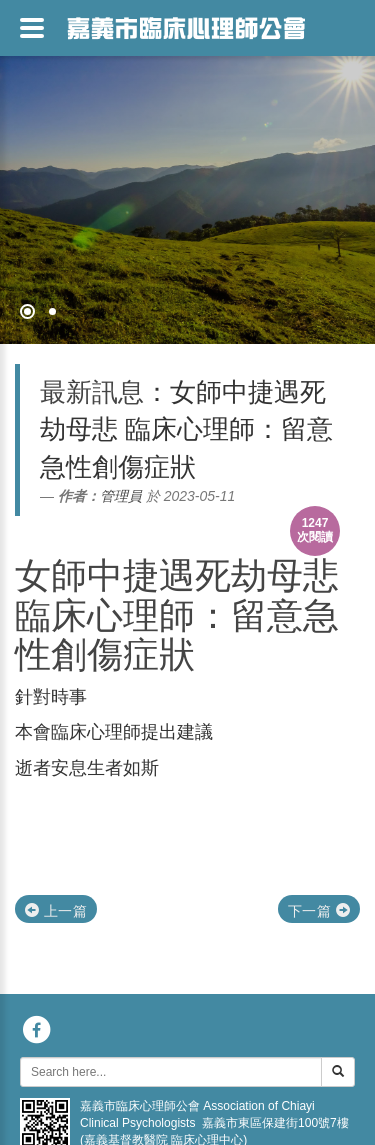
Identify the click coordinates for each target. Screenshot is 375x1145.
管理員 (121, 496)
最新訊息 (92, 392)
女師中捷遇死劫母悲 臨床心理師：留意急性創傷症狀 (177, 615)
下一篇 (319, 911)
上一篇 (56, 911)
